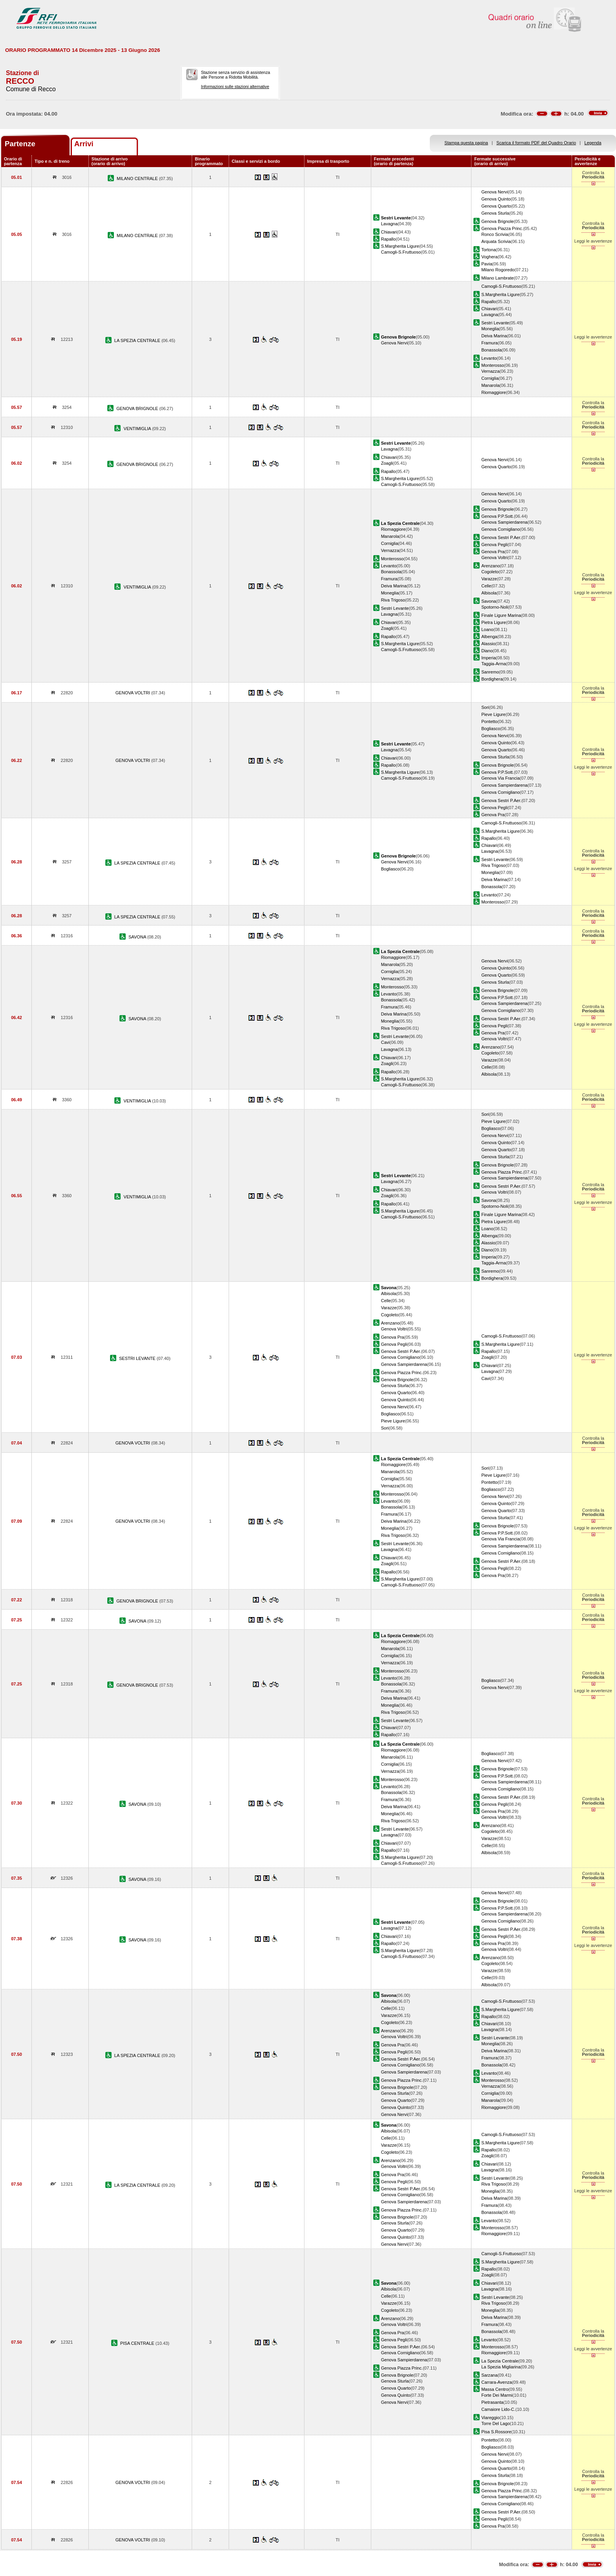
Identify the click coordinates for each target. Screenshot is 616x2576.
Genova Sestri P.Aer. (501, 537)
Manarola (490, 385)
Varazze (489, 578)
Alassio (488, 643)
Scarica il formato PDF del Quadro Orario (536, 142)
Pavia (486, 263)
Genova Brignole (497, 221)
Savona (488, 601)
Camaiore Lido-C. (498, 2409)
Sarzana (489, 2375)
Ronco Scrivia (494, 234)
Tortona (488, 249)
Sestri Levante (495, 322)
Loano (487, 629)
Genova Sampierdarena (504, 522)
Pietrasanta (492, 2402)
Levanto (489, 358)
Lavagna (389, 223)
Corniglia (490, 378)
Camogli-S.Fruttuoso (401, 252)
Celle (486, 585)
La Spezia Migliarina (501, 2366)
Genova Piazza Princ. (502, 228)
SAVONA (137, 937)
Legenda (593, 142)
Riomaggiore (493, 392)
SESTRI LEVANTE (138, 1358)
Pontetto (489, 721)
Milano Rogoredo (497, 269)
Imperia (488, 657)
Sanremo (490, 672)
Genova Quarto (496, 206)
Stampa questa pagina (466, 142)
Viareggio (490, 2417)
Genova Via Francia (500, 778)
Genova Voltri (494, 557)
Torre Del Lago (495, 2423)
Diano (487, 650)
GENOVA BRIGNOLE (137, 408)
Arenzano (490, 565)
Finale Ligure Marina (501, 615)
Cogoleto (490, 571)
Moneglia (490, 328)
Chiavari (389, 232)
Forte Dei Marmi (496, 2395)
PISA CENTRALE (138, 2343)
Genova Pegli (494, 544)
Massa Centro (494, 2389)
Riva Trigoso (393, 600)
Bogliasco (490, 728)
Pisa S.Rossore (496, 2431)
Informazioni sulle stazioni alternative (235, 86)
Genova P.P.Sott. (497, 516)
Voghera (489, 256)
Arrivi (84, 144)
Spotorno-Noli (494, 607)
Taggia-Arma (493, 663)
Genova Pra (492, 551)
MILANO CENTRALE (138, 178)
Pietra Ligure (493, 622)
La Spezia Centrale (499, 2361)
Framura (489, 342)
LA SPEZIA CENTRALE (137, 340)
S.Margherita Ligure (400, 246)
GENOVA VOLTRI (133, 692)
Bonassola (491, 350)
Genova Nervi (494, 192)
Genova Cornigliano (500, 529)
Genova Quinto (496, 199)
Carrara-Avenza (496, 2382)
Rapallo (388, 239)
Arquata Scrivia (496, 241)
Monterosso (492, 365)
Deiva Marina (494, 335)
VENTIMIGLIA (138, 428)
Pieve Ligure (493, 714)
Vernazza (490, 371)
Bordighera (491, 679)
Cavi (385, 1042)
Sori (485, 707)
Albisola (489, 593)
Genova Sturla (495, 213)
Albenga (489, 636)
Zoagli (387, 463)
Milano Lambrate (497, 278)
